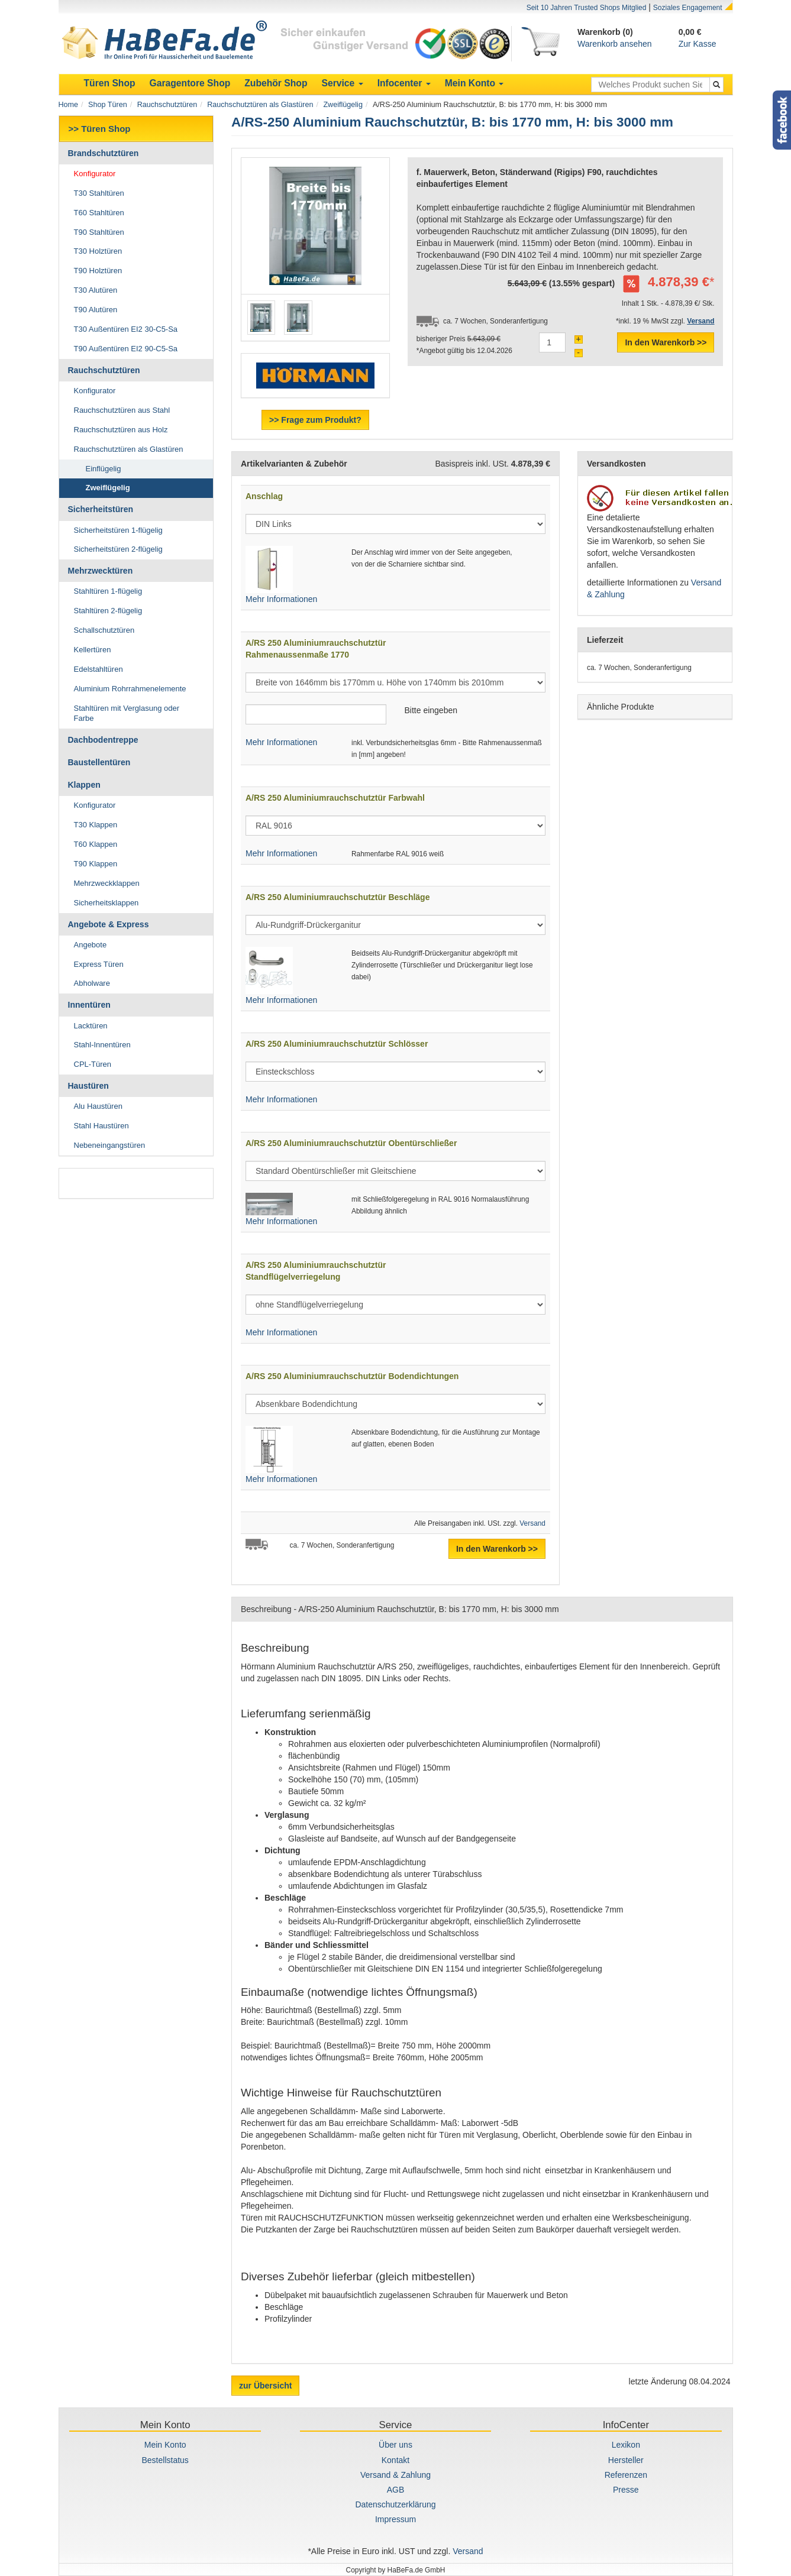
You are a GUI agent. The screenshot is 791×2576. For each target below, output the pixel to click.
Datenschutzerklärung (395, 2504)
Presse (626, 2489)
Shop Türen (107, 105)
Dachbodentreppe (103, 740)
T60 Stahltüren (99, 212)
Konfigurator (95, 173)
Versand (532, 1523)
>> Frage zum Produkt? (315, 420)
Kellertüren (92, 649)
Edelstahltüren (98, 669)
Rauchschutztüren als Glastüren (260, 105)
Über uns (395, 2444)
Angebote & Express (108, 924)
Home (69, 105)
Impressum (395, 2519)
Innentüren (89, 1004)
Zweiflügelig (343, 105)
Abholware (92, 983)
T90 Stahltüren (99, 232)
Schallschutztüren (104, 630)
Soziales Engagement (687, 8)
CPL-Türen (93, 1064)
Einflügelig (103, 468)
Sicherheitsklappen (106, 902)
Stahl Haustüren (101, 1125)
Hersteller (626, 2460)
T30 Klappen (96, 824)
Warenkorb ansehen (614, 43)
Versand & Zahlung (395, 2475)
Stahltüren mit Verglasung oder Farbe (127, 713)
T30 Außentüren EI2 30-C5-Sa (126, 329)
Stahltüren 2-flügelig (108, 610)
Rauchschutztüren (167, 105)
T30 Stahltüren (99, 193)
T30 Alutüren (96, 290)
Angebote (90, 944)
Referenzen (626, 2475)
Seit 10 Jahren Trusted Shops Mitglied (587, 8)
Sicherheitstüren (100, 509)
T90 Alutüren (96, 309)
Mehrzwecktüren (100, 570)
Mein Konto (165, 2444)
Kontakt (395, 2460)
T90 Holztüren (98, 270)
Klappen (84, 784)
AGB (396, 2489)
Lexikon (626, 2444)
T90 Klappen (96, 863)
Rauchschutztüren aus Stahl (122, 410)
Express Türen (99, 964)
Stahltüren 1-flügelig (108, 591)
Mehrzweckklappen (107, 883)
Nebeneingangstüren (110, 1145)
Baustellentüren (99, 762)
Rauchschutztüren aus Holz (121, 429)
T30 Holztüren (98, 251)
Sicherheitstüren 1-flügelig (118, 530)
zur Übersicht (265, 2385)
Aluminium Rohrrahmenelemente (130, 688)
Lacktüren (91, 1025)
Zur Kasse (697, 43)
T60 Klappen (96, 844)
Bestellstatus (164, 2460)
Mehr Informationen (281, 599)
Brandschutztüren (103, 153)
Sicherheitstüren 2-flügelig (118, 549)
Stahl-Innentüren (102, 1044)
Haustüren (88, 1085)
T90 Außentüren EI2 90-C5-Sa (126, 348)
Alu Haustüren (98, 1106)
